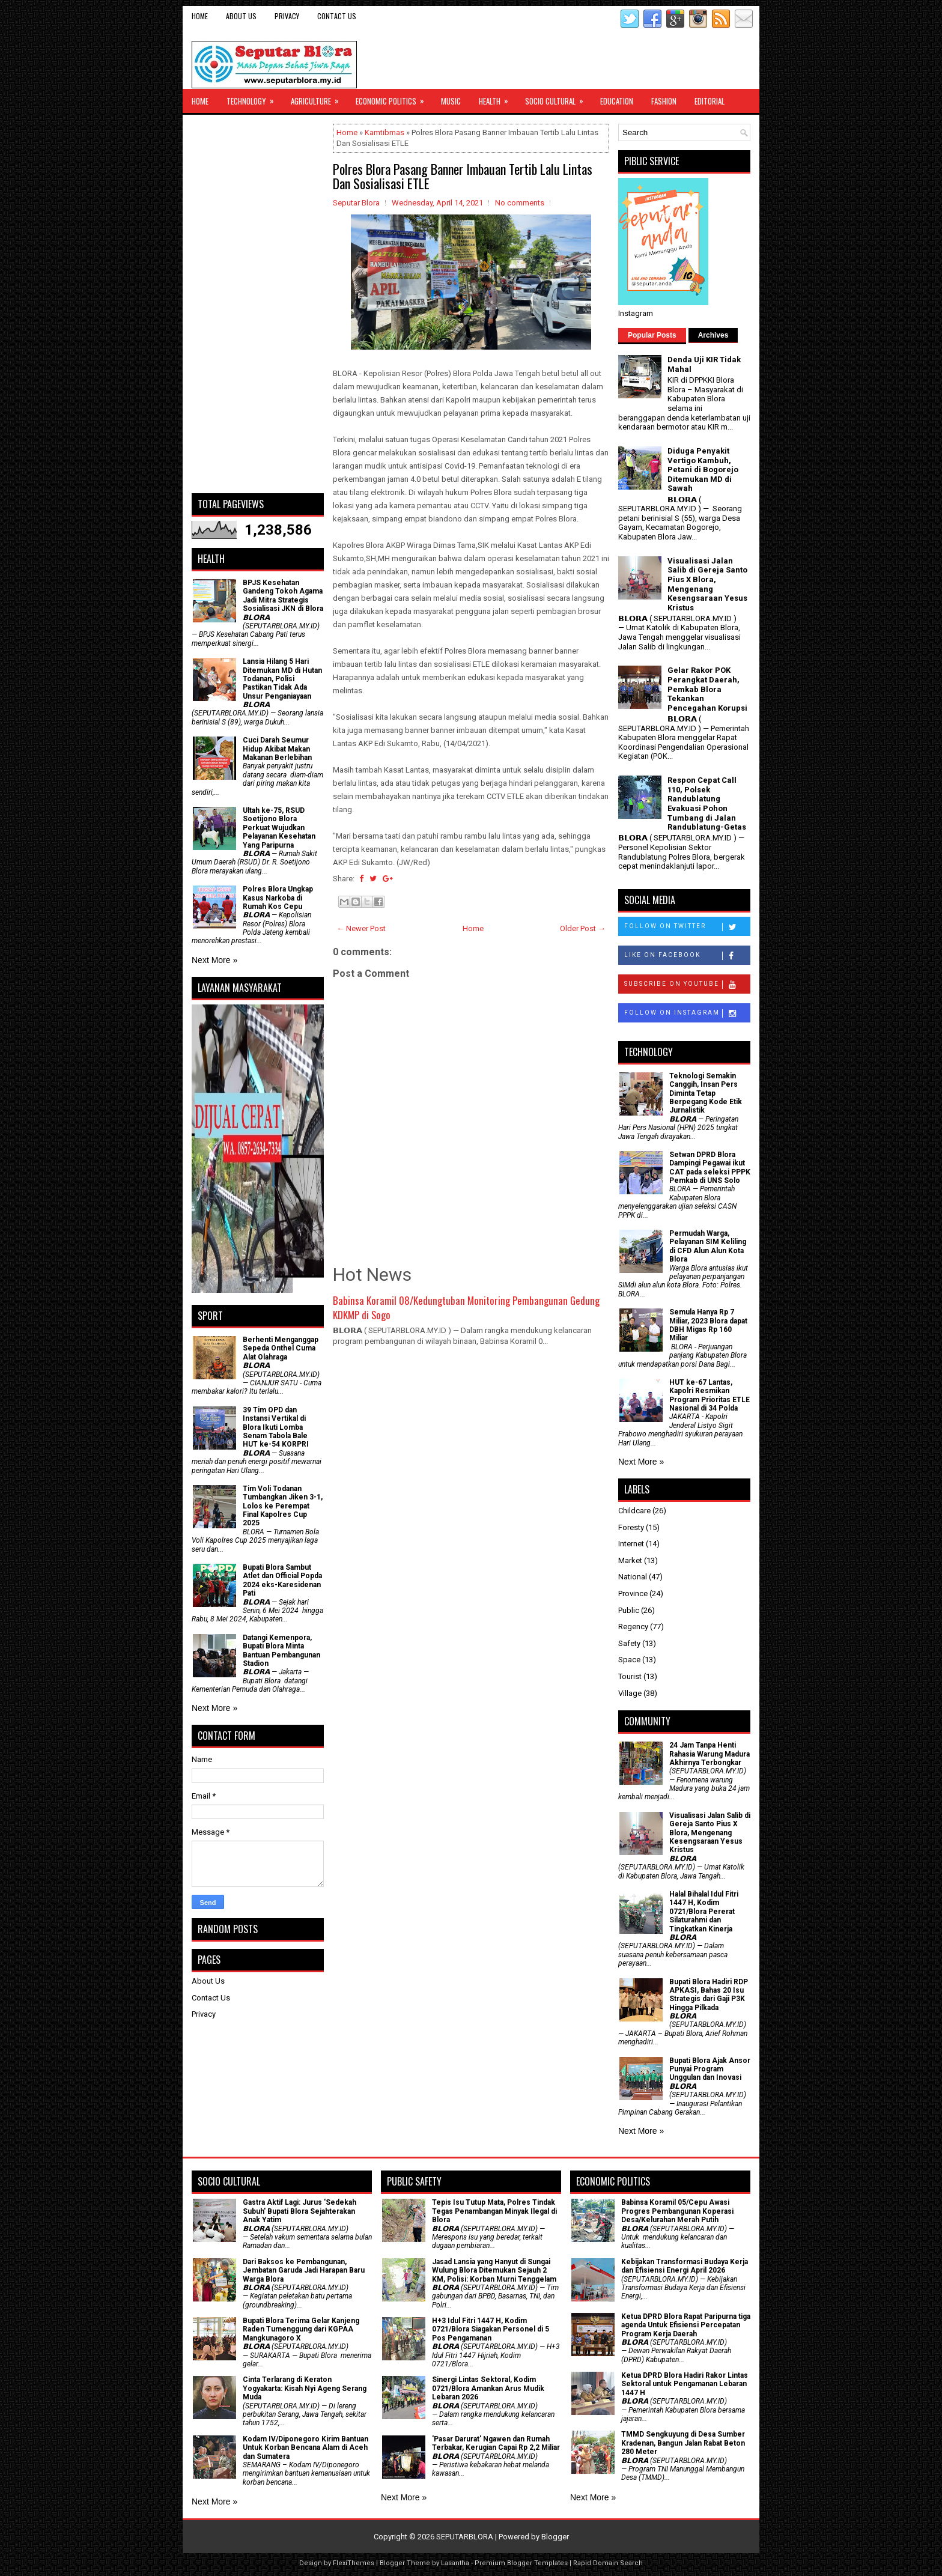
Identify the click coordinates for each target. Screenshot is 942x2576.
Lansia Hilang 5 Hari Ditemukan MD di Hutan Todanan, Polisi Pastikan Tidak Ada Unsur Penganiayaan (282, 678)
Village (630, 1693)
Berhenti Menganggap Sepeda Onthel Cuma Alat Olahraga (280, 1348)
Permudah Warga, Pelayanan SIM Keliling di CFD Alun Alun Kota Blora (707, 1246)
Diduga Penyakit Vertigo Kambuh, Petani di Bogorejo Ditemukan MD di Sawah (702, 469)
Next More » (214, 960)
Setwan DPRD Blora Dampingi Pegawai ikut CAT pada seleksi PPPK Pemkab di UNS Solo (709, 1167)
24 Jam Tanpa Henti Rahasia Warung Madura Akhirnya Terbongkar (709, 1754)
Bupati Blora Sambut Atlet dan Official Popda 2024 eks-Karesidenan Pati (282, 1580)
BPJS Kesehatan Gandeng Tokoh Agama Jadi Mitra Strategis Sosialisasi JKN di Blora (283, 596)
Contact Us (336, 16)
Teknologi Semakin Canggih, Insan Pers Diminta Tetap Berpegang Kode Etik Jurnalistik (705, 1093)
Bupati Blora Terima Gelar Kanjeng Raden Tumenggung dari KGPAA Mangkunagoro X (301, 2329)
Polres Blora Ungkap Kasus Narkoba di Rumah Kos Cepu (278, 898)
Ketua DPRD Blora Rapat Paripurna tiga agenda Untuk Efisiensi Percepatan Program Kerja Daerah (685, 2325)
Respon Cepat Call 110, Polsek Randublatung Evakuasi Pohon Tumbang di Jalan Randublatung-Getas (706, 803)
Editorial (709, 101)
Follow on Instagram (687, 1013)
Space (629, 1659)
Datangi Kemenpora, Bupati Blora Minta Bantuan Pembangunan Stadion (281, 1650)
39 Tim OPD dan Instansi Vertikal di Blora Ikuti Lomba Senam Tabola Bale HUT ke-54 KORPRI (276, 1427)
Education (616, 101)
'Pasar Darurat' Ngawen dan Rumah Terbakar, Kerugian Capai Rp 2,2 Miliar (496, 2443)
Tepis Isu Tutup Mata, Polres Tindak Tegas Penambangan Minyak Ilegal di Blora (494, 2211)
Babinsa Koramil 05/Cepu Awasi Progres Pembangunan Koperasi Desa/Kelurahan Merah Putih (677, 2211)
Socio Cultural (558, 98)
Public (628, 1610)
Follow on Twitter (687, 927)
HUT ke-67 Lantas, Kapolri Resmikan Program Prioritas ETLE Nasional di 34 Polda (709, 1395)
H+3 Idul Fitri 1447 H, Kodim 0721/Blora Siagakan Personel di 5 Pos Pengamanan (490, 2329)
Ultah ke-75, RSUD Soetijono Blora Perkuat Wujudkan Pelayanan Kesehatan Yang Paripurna (279, 827)
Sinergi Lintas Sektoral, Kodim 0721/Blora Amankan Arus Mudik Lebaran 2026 (488, 2388)
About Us (241, 16)
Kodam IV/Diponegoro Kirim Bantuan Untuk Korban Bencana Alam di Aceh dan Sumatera (305, 2448)
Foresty (631, 1527)
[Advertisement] (258, 304)
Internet (631, 1543)
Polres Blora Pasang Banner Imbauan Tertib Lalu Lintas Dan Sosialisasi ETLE (462, 176)
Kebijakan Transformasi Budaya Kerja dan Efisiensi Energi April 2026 (684, 2266)
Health (497, 98)
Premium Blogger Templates (521, 2563)
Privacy (287, 16)
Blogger (555, 2536)
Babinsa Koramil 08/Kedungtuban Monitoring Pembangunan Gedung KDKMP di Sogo (466, 1307)
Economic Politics (394, 98)
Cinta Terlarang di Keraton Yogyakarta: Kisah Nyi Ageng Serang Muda (304, 2388)
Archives (713, 335)
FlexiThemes (353, 2563)
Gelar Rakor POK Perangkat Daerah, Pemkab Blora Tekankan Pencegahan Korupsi (707, 689)
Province (633, 1593)
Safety (629, 1643)
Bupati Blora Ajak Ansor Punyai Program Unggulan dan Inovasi (709, 2069)
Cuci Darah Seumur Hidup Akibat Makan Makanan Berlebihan (277, 749)
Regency (633, 1626)
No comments (519, 202)
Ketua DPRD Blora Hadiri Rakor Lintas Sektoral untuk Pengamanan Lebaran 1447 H (684, 2384)
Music (451, 101)
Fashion (663, 101)
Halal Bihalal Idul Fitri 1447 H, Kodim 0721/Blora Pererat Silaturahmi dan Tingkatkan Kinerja (703, 1911)
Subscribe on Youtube (687, 984)
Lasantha (455, 2563)
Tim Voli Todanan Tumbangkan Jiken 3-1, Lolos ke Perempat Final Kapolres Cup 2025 (283, 1506)
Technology (254, 98)
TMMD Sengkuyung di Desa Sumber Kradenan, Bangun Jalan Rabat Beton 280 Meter (683, 2443)
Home (200, 16)
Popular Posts (652, 335)
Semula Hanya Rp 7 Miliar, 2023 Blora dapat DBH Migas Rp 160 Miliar (708, 1325)
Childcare (634, 1510)
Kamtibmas (384, 132)
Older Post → (583, 928)
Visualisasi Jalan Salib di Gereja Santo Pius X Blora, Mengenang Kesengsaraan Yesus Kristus (707, 584)
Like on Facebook (687, 956)
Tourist (630, 1676)
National (632, 1576)
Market (630, 1560)
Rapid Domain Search (608, 2563)
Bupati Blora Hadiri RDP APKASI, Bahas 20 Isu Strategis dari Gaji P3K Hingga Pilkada (708, 1995)
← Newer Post (361, 928)
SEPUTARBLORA (464, 2536)
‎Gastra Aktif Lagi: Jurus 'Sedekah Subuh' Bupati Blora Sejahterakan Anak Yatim (299, 2211)
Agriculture (319, 98)
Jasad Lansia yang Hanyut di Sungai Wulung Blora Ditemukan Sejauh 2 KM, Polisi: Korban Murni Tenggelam (494, 2270)
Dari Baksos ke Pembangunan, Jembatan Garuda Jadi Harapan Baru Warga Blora (304, 2270)
